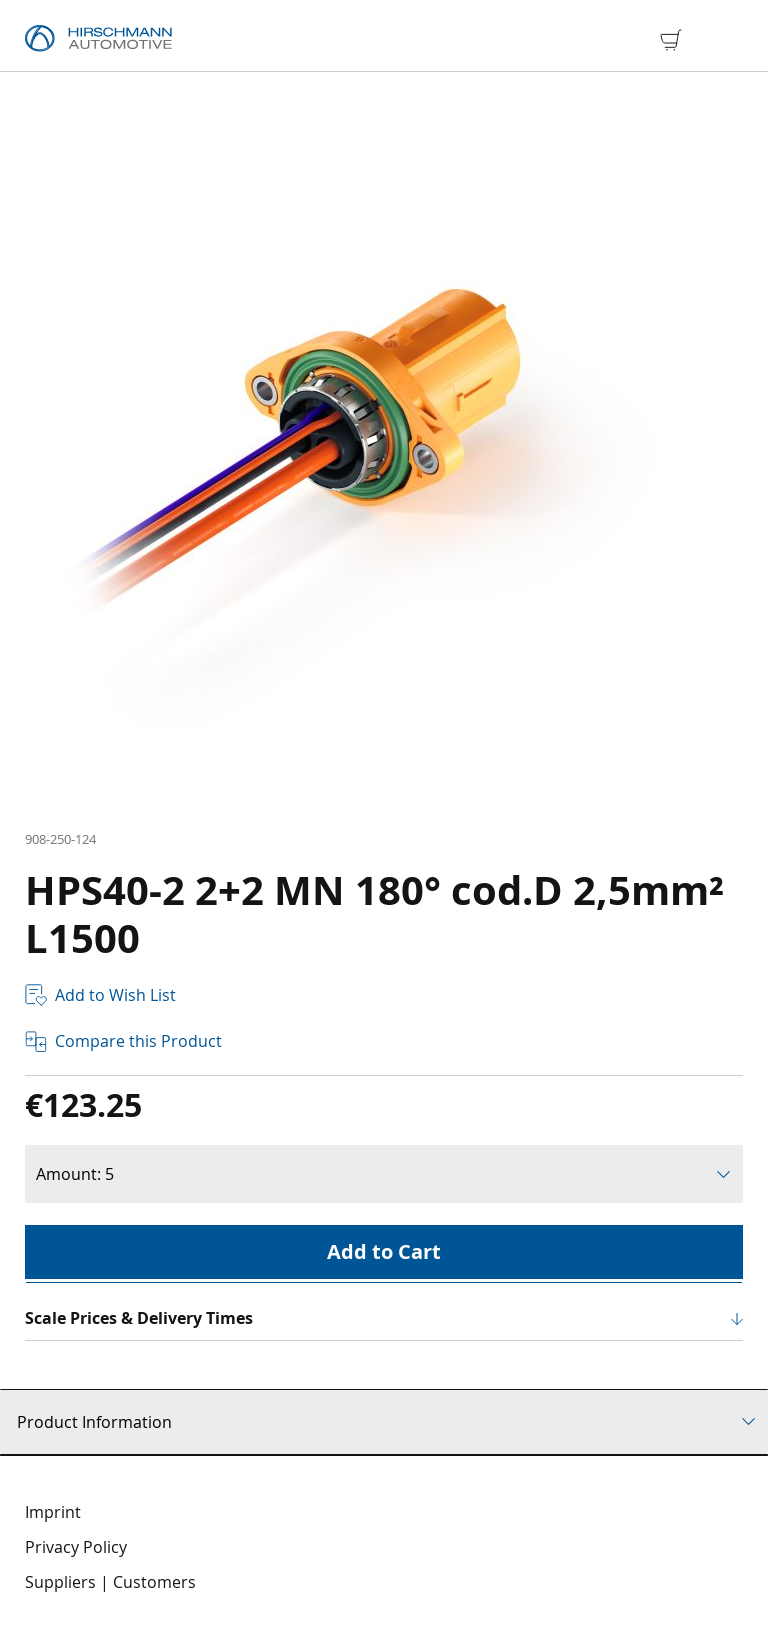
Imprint (53, 1512)
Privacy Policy (76, 1547)
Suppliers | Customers (110, 1582)
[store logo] (98, 39)
